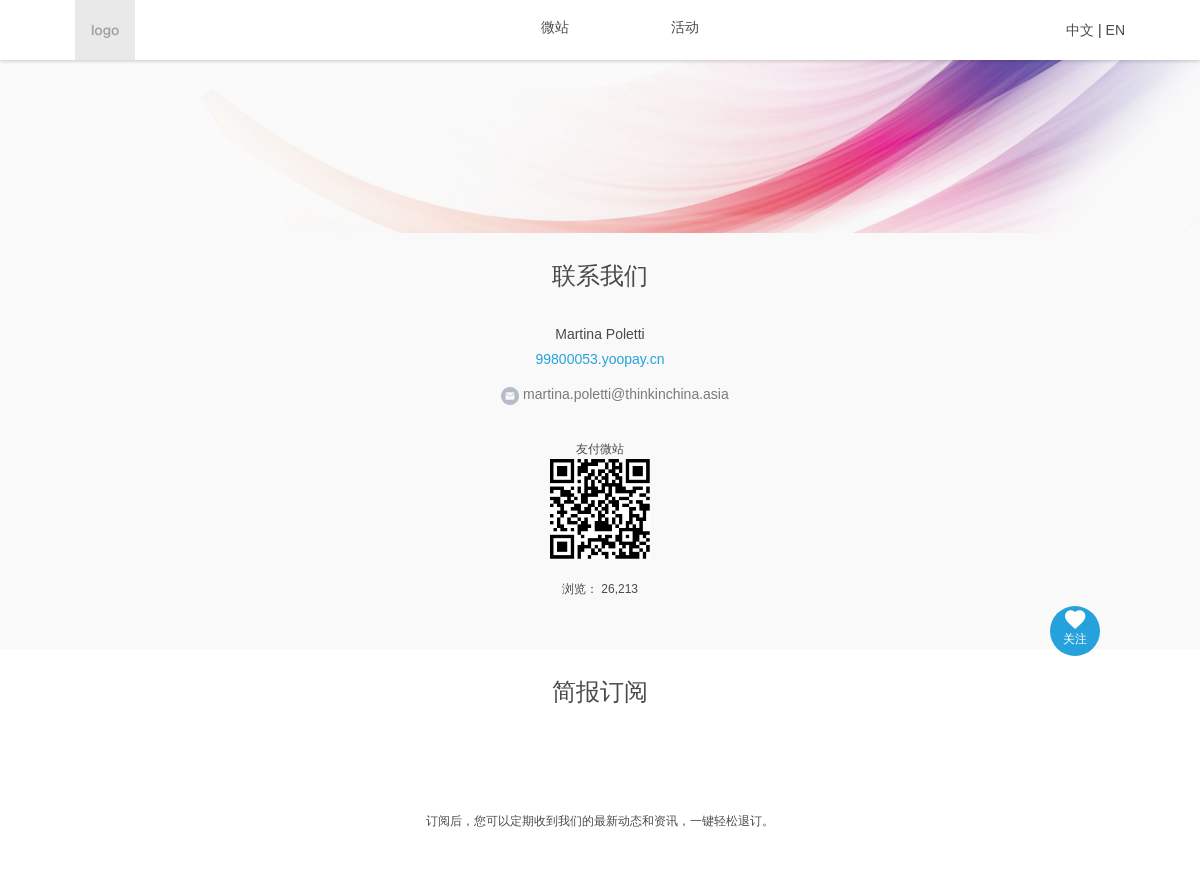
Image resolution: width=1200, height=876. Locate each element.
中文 (1080, 30)
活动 (685, 27)
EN (1115, 30)
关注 (1075, 628)
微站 (555, 27)
